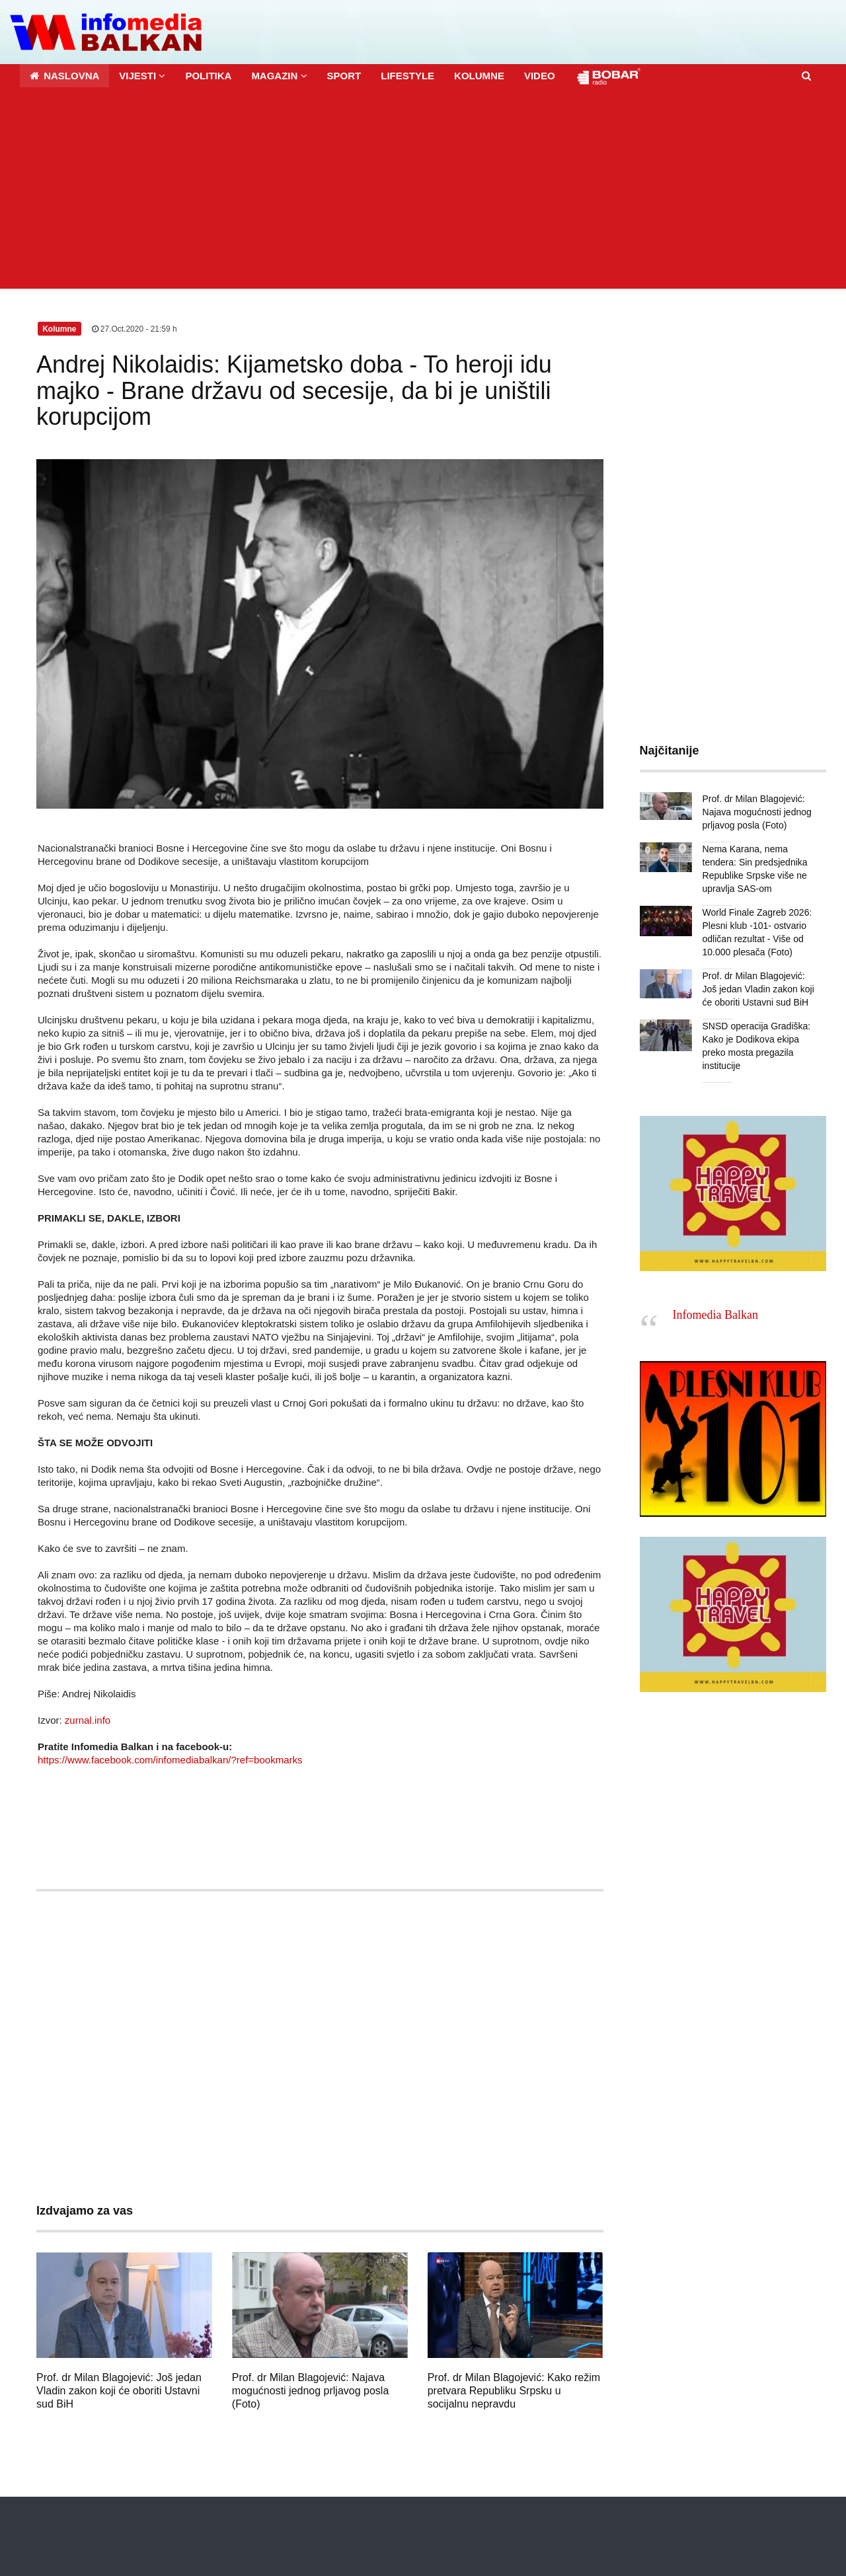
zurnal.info (87, 1720)
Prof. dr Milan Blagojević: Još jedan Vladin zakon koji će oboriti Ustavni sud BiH (119, 2391)
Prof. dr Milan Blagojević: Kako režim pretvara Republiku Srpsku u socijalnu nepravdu (514, 2391)
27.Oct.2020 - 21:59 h (134, 329)
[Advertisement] (423, 189)
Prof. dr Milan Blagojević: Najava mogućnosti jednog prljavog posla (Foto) (310, 2391)
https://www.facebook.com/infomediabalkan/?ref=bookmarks (170, 1759)
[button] (142, 75)
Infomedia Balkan (715, 1314)
